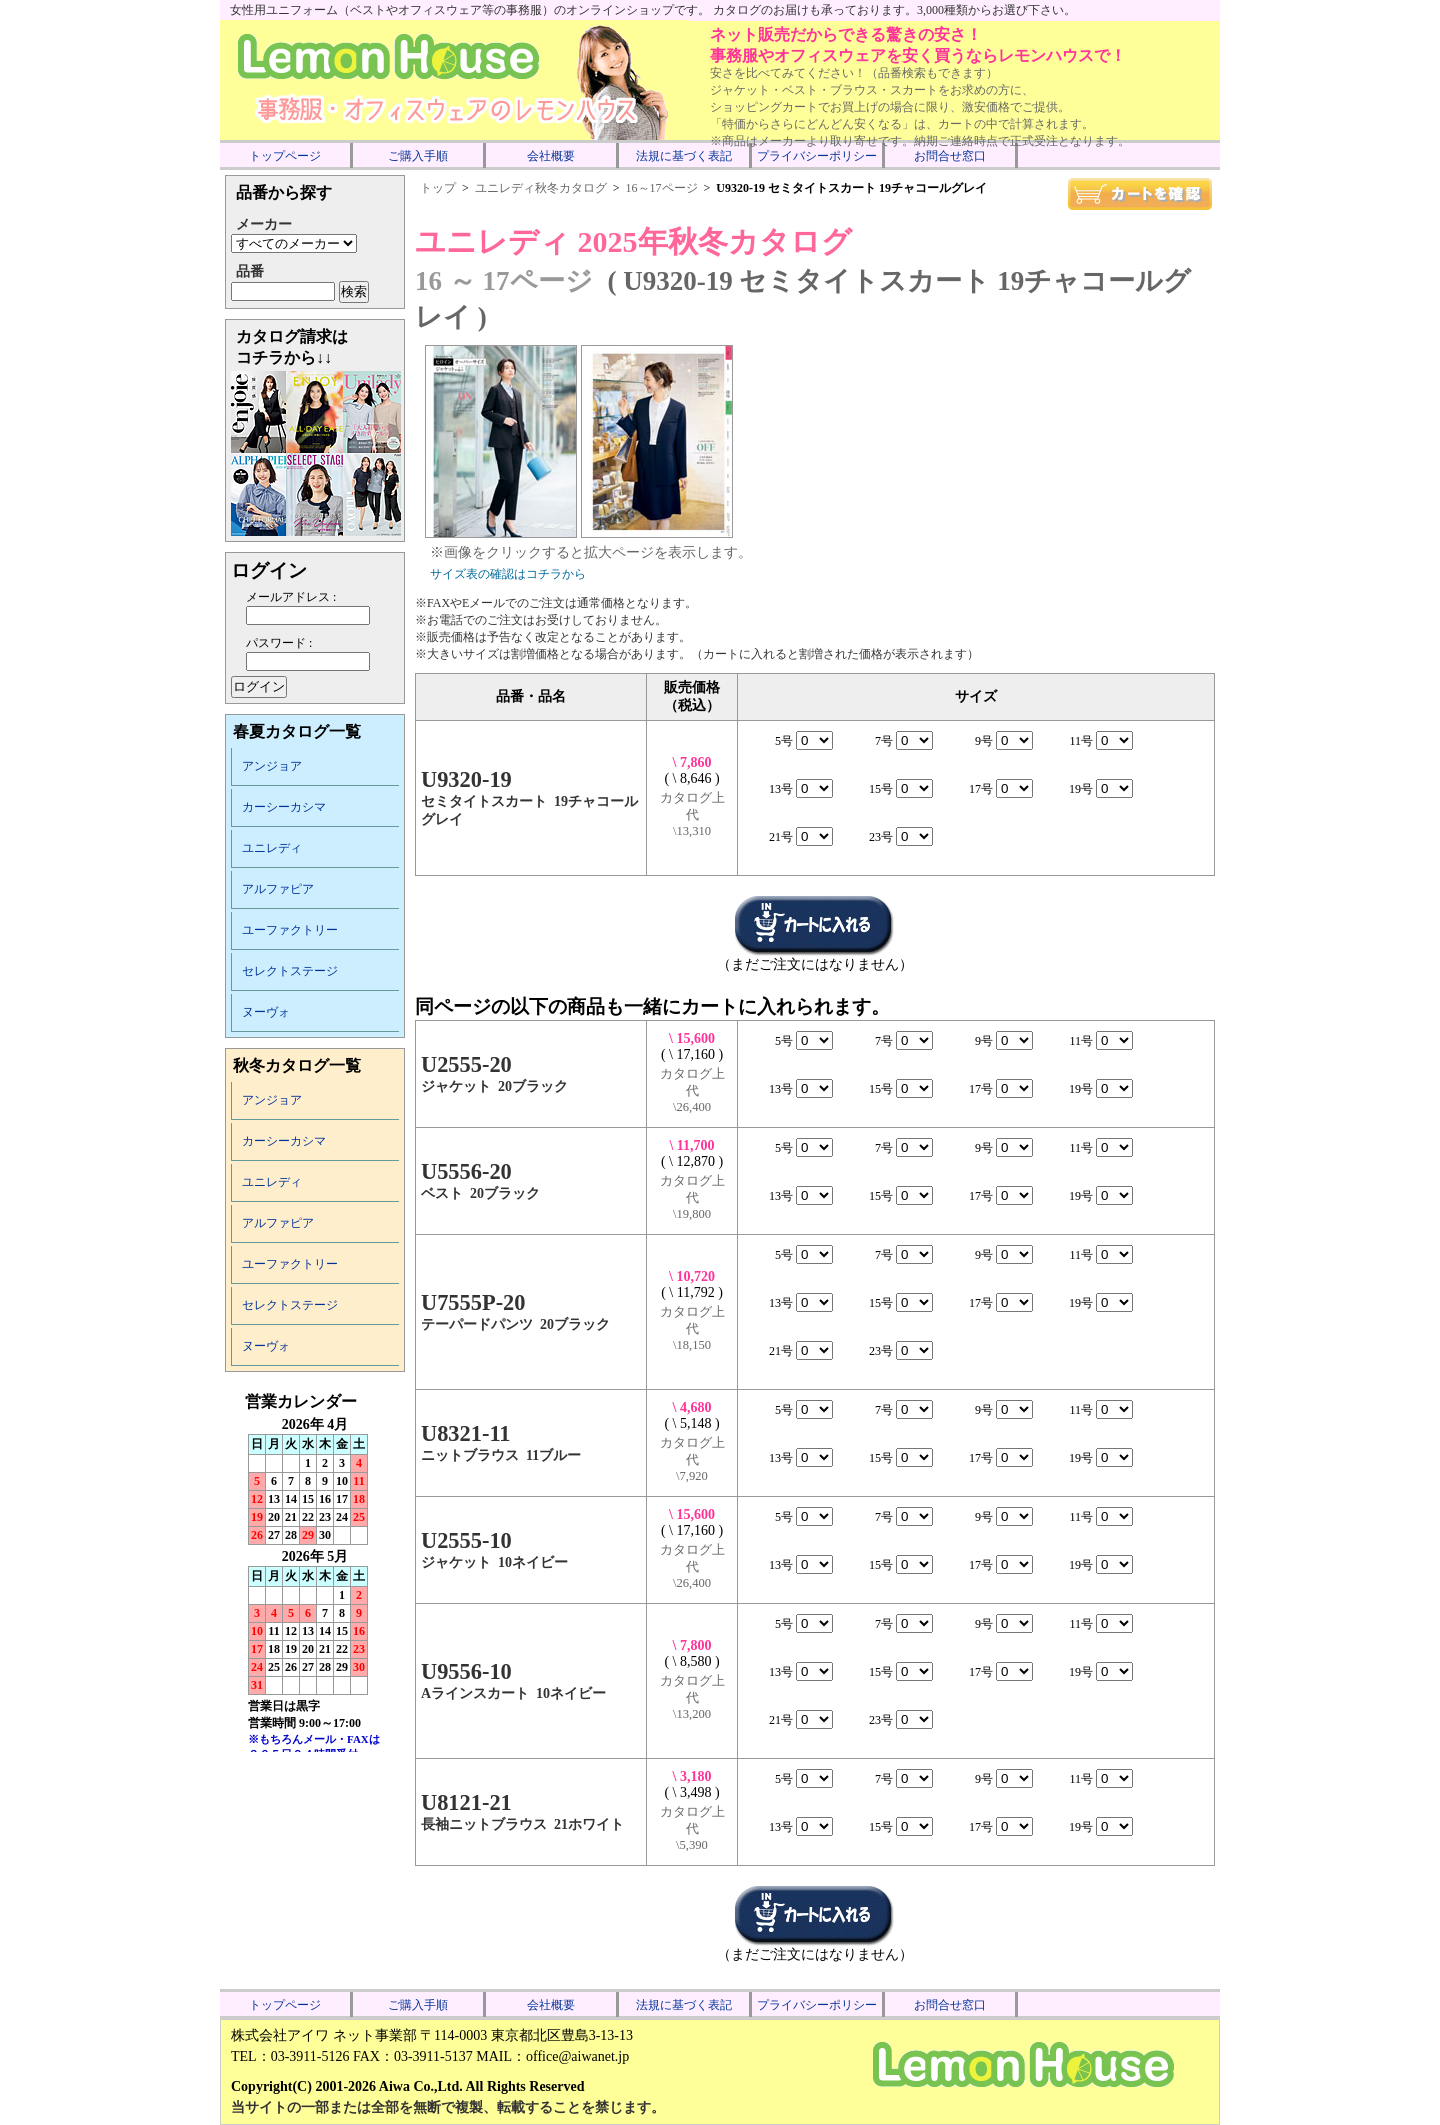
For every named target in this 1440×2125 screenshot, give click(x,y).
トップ (438, 188)
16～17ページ (662, 188)
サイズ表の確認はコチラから (508, 574)
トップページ (285, 156)
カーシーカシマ (284, 807)
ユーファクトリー (290, 930)
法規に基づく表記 (684, 156)
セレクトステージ (290, 971)
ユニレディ (272, 848)
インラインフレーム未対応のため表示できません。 (315, 1572)
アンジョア (272, 766)
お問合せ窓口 (950, 156)
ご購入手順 (418, 156)
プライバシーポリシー (817, 156)
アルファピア (278, 889)
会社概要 (551, 156)
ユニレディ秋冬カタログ (541, 188)
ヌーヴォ (266, 1012)
